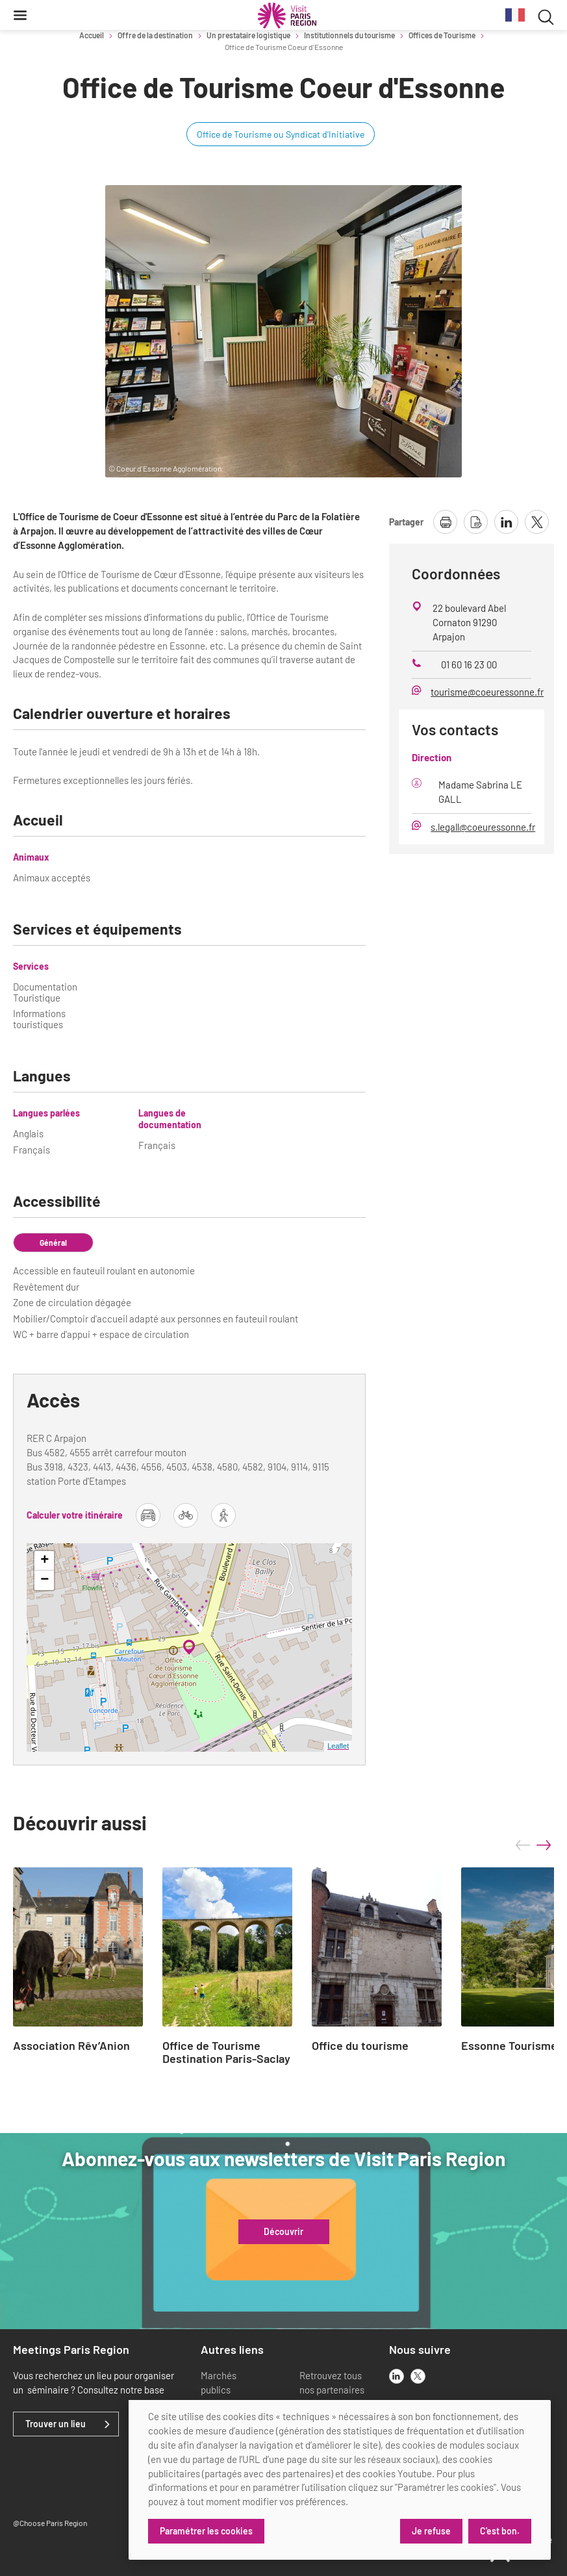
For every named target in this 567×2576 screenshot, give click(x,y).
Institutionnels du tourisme (349, 35)
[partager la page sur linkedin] (506, 522)
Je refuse (430, 2530)
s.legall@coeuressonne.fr (483, 827)
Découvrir (283, 2231)
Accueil (91, 35)
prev (522, 1845)
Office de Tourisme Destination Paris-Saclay (226, 2052)
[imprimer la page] (445, 522)
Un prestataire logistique (248, 35)
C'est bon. (500, 2530)
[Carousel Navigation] (533, 1845)
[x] (417, 2376)
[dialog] (340, 2480)
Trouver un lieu (55, 2424)
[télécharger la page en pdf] (476, 522)
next (543, 1845)
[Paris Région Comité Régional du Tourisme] (287, 16)
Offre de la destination (155, 35)
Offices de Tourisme (442, 35)
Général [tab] (53, 1242)
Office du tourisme (360, 2045)
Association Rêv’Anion (71, 2045)
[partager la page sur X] (537, 522)
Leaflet (338, 1746)
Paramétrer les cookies (206, 2530)
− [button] (44, 1580)
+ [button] (44, 1561)
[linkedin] (396, 2376)
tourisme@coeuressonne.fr (487, 692)
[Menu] (20, 15)
